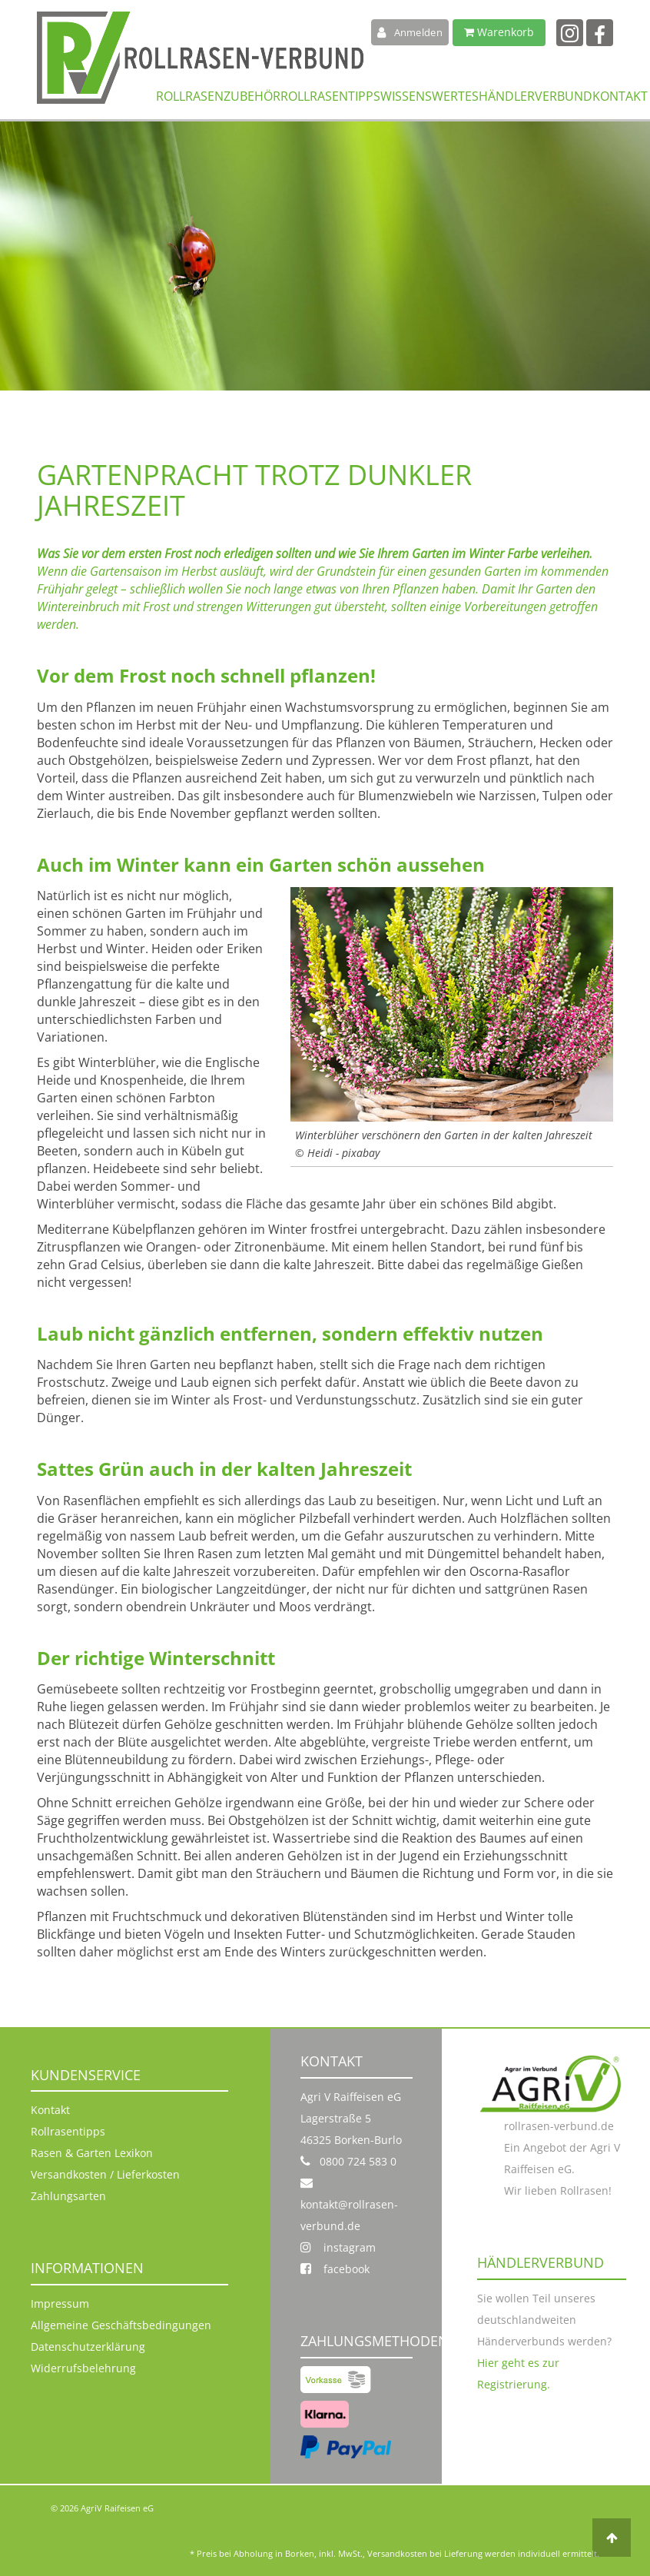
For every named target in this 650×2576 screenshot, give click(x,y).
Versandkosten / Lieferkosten (105, 2174)
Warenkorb (499, 32)
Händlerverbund (535, 96)
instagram (338, 2247)
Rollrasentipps (330, 96)
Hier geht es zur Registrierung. (518, 2373)
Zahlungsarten (68, 2196)
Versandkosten (397, 2553)
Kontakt (620, 96)
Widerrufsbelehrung (83, 2368)
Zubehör (252, 96)
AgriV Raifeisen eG (117, 2508)
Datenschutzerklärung (88, 2346)
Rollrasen (190, 96)
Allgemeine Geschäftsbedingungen (121, 2325)
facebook (335, 2269)
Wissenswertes (429, 96)
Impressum (60, 2303)
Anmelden (410, 32)
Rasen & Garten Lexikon (92, 2153)
